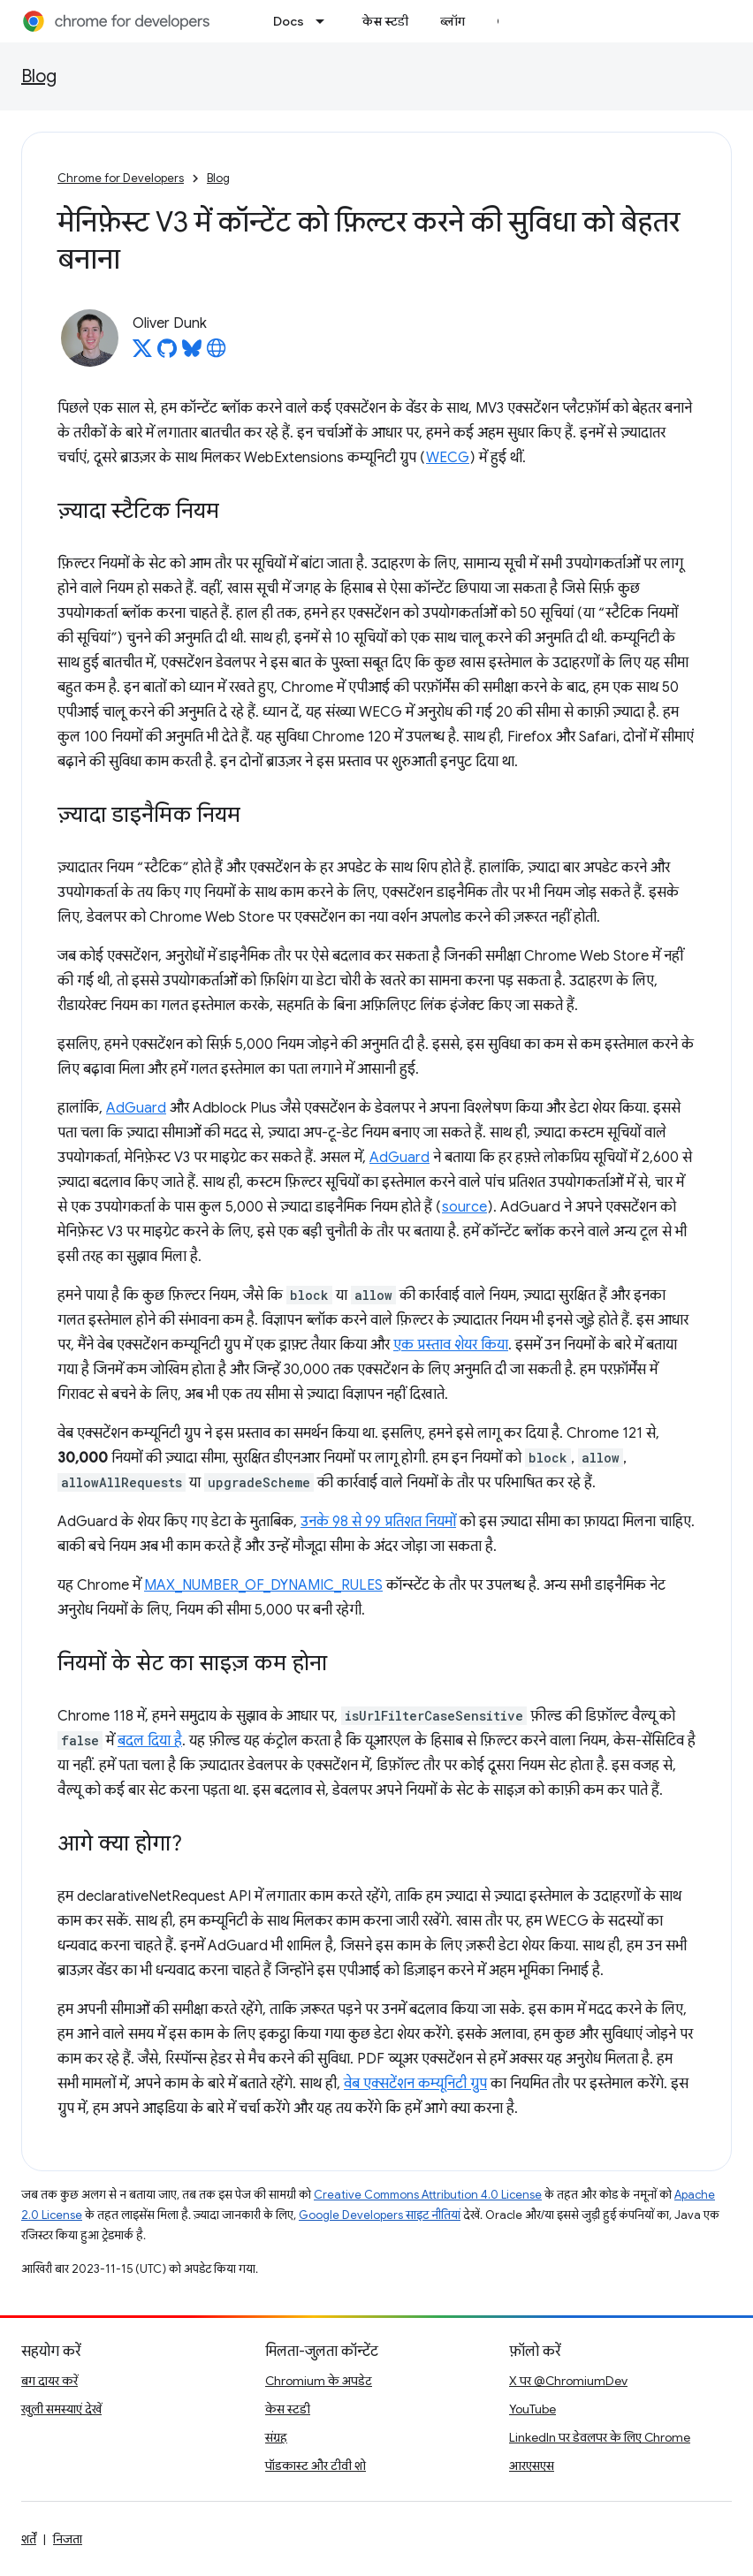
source (464, 1207)
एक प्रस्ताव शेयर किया (450, 1345)
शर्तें (28, 2539)
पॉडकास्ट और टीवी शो (315, 2465)
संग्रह (276, 2437)
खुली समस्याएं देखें (61, 2409)
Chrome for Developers (120, 178)
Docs (288, 21)
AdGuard (136, 1108)
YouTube (532, 2409)
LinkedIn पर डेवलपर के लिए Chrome (599, 2437)
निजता (67, 2539)
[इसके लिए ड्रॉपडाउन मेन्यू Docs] (325, 21)
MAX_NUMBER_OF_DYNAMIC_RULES (263, 1585)
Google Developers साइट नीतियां (379, 2215)
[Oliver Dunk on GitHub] (167, 353)
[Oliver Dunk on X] (142, 353)
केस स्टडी (385, 21)
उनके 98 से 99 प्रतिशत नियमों (378, 1522)
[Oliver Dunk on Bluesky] (192, 353)
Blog (39, 76)
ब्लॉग (452, 21)
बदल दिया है (150, 1741)
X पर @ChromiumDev (568, 2381)
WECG (447, 458)
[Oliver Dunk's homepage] (216, 353)
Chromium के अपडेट (318, 2381)
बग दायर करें (49, 2381)
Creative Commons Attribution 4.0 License (428, 2194)
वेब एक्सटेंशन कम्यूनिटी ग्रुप (415, 2084)
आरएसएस (531, 2465)
